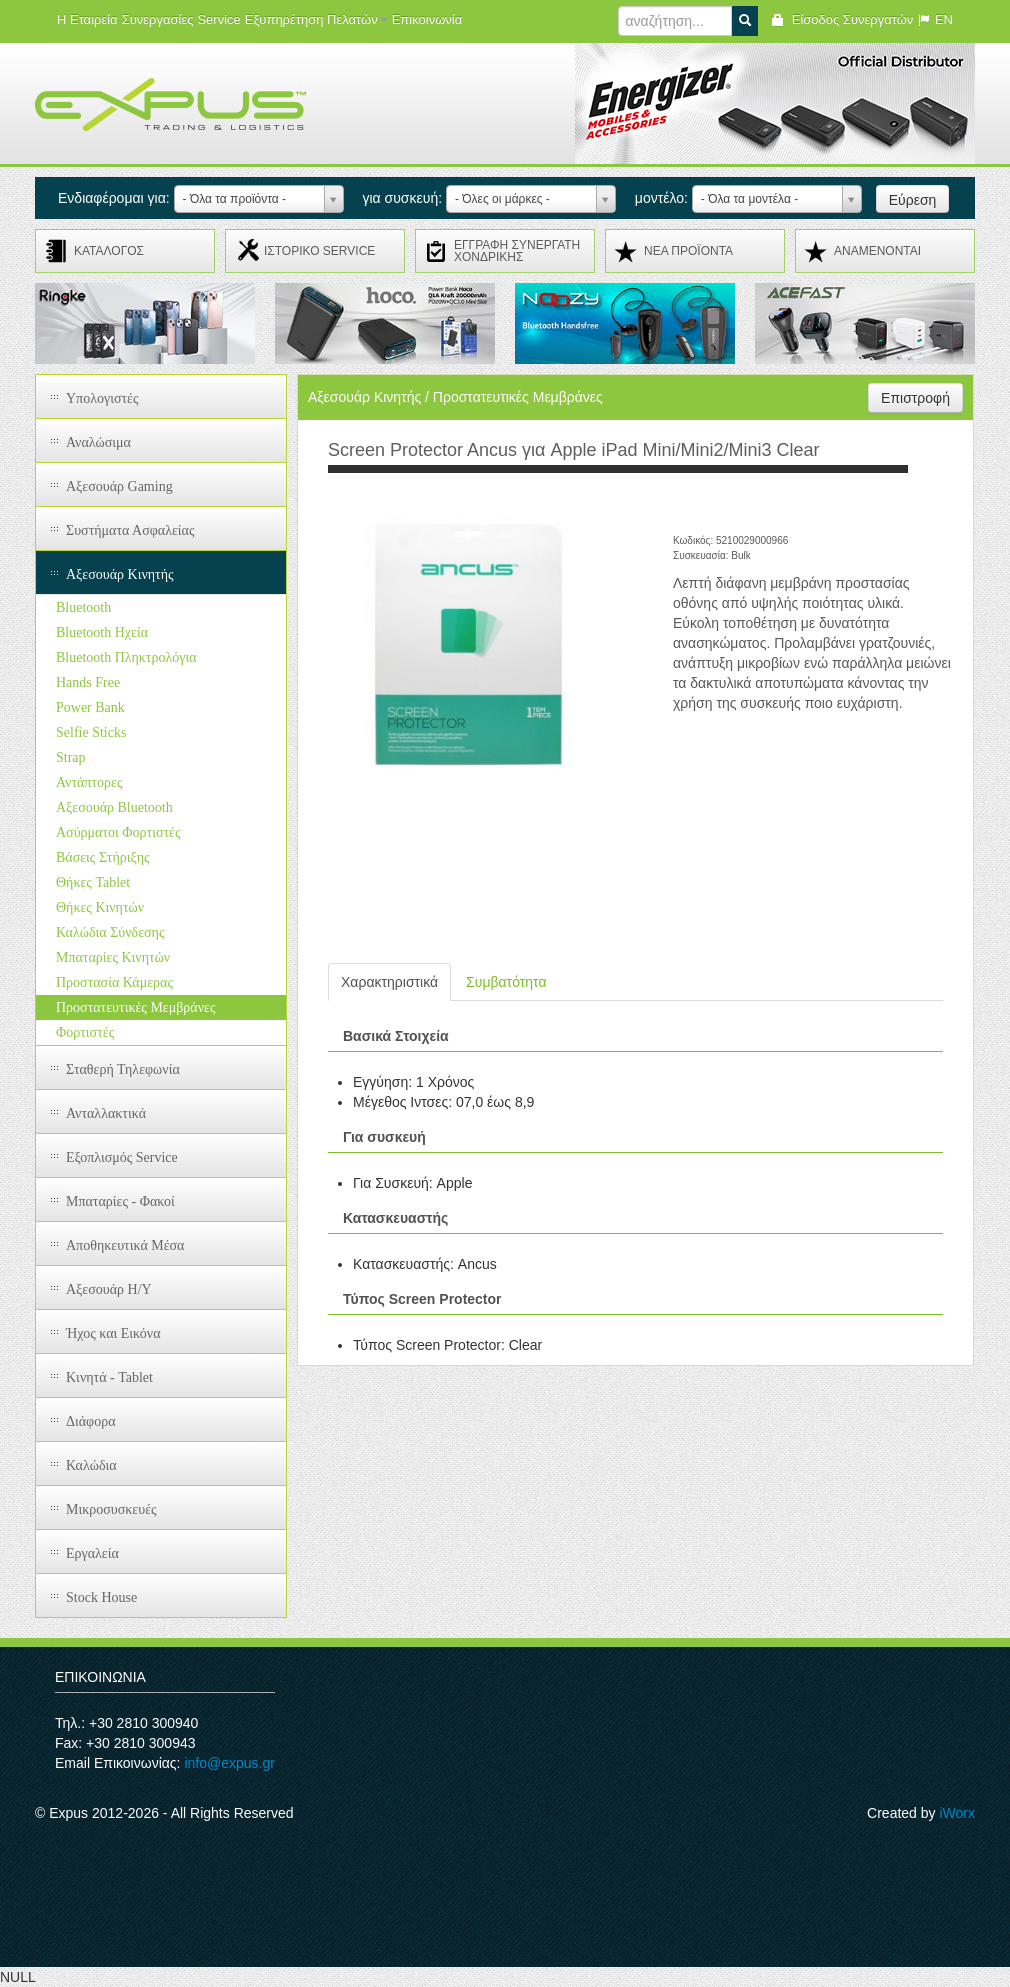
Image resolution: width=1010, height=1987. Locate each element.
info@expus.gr (229, 1763)
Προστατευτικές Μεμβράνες (135, 1007)
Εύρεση (913, 200)
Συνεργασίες (158, 19)
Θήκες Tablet (93, 882)
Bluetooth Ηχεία (102, 632)
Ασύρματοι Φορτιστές (118, 832)
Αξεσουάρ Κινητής (120, 574)
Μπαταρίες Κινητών (113, 957)
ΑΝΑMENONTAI (877, 251)
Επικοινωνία (427, 19)
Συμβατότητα (506, 982)
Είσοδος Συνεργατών (841, 19)
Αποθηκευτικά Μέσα (125, 1245)
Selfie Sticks (91, 732)
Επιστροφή (915, 398)
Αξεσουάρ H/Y (109, 1289)
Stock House (101, 1597)
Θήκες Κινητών (100, 907)
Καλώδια (91, 1465)
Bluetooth (83, 607)
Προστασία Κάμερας (114, 982)
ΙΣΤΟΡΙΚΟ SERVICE (319, 251)
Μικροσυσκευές (111, 1509)
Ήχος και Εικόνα (113, 1333)
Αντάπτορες (89, 782)
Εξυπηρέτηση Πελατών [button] (316, 19)
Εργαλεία (92, 1553)
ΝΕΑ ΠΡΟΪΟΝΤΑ (688, 251)
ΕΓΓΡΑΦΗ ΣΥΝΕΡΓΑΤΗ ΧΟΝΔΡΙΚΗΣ (517, 251)
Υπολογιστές (102, 398)
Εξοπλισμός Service (122, 1157)
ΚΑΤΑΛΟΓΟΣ (109, 251)
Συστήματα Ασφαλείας (130, 530)
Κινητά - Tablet (109, 1377)
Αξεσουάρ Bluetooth (114, 807)
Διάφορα (91, 1421)
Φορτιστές (85, 1032)
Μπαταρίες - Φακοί (120, 1201)
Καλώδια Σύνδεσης (110, 932)
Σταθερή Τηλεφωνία (123, 1069)
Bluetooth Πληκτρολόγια (126, 657)
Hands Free (88, 682)
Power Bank (90, 707)
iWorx (957, 1813)
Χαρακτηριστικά (389, 982)
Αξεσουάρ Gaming (119, 486)
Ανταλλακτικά (106, 1113)
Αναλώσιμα (98, 442)
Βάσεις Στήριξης (103, 857)
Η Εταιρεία (87, 19)
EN (935, 19)
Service (218, 19)
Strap (71, 757)
